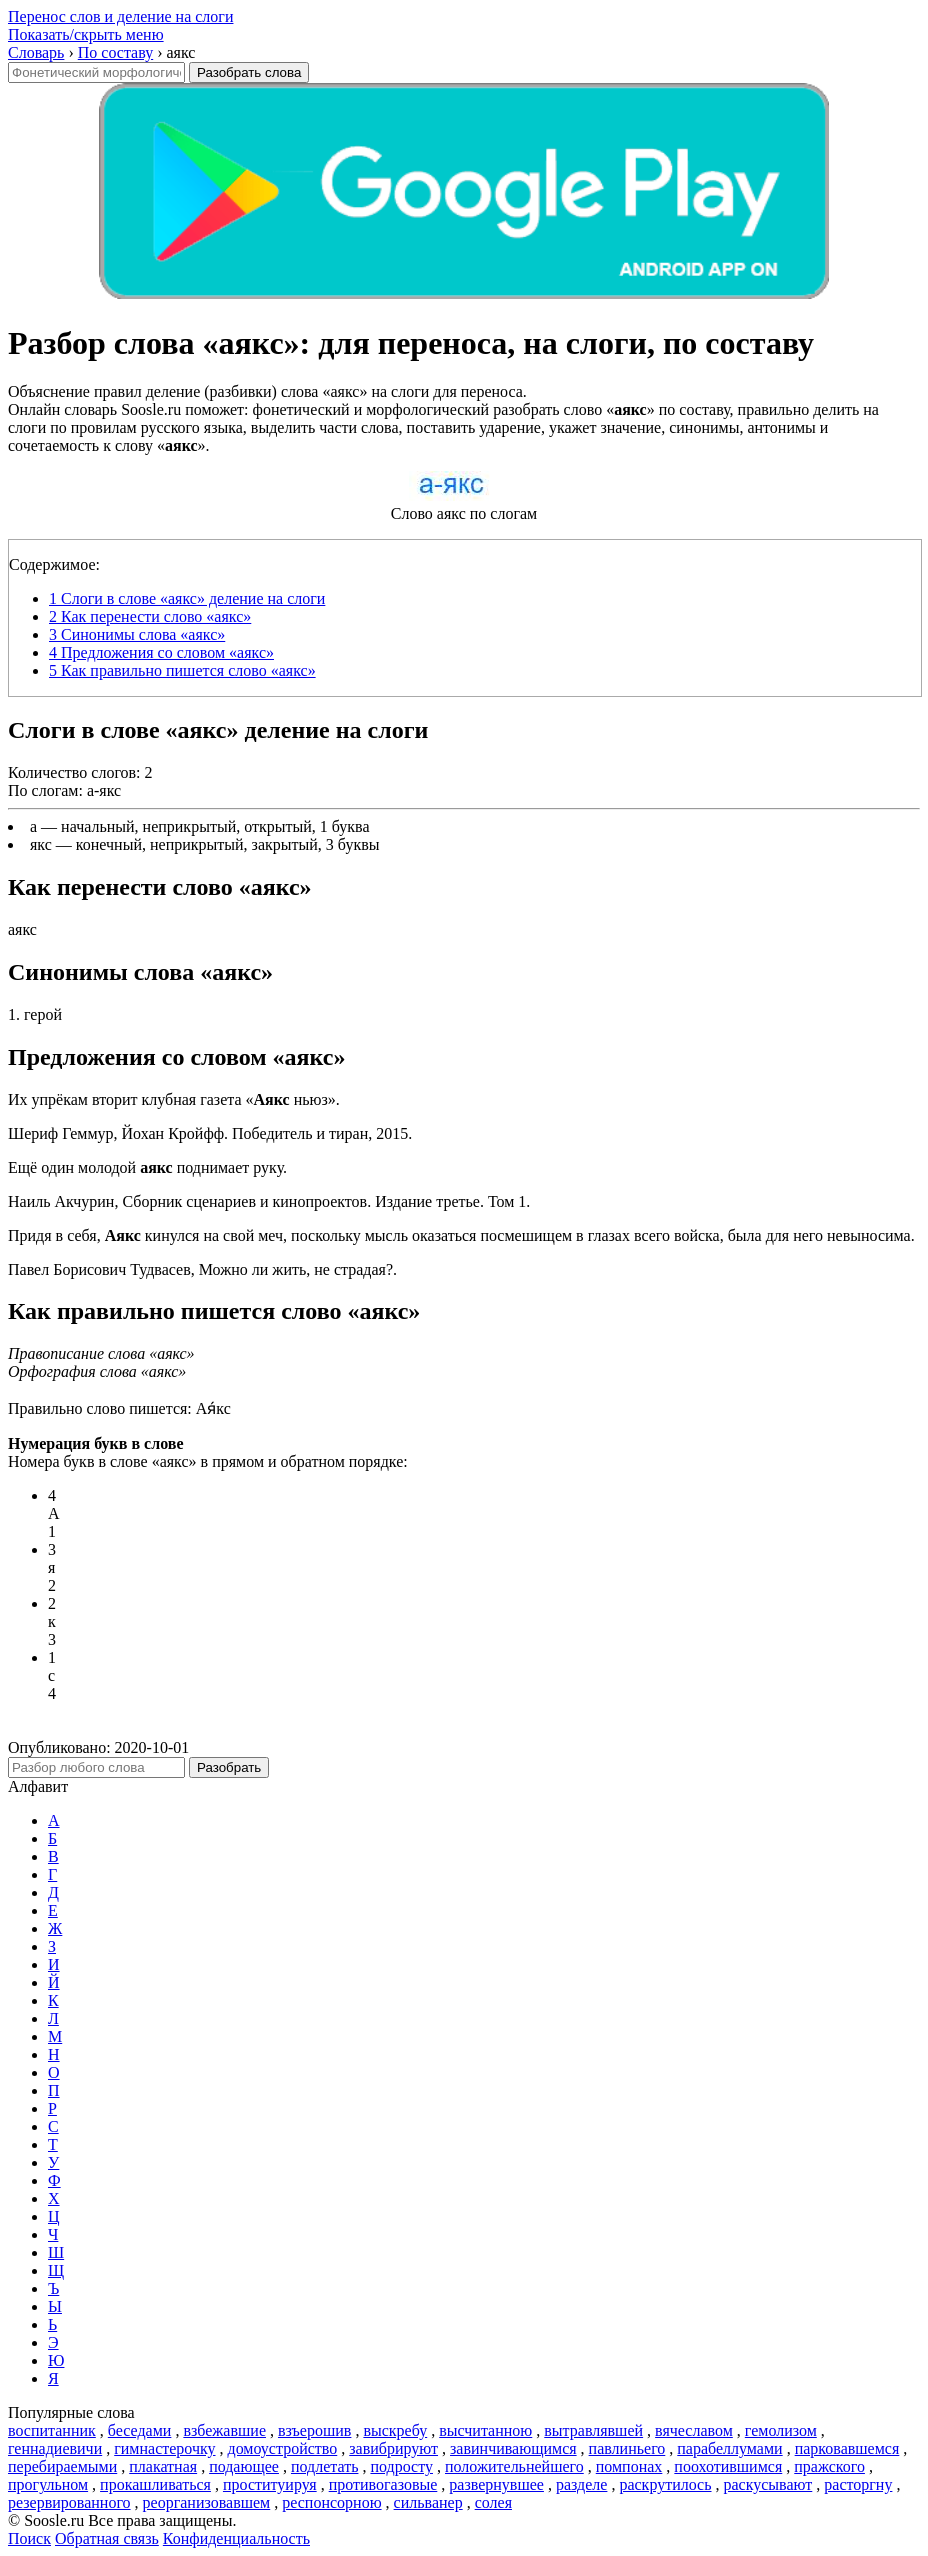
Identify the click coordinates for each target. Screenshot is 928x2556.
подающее (244, 2466)
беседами (140, 2430)
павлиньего (627, 2448)
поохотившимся (728, 2466)
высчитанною (485, 2430)
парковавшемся (847, 2448)
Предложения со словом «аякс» (161, 652)
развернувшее (496, 2484)
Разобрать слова (249, 72)
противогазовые (383, 2484)
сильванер (428, 2502)
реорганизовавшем (207, 2502)
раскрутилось (665, 2484)
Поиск (29, 2538)
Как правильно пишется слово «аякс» (182, 670)
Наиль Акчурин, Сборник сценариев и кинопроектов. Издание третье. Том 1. (269, 1201)
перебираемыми (62, 2466)
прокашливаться (155, 2484)
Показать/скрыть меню (86, 34)
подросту (401, 2466)
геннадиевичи (55, 2448)
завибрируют (393, 2448)
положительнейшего (514, 2466)
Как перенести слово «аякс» (150, 616)
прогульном (48, 2484)
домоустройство (283, 2448)
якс (41, 844)
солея (493, 2502)
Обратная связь (107, 2538)
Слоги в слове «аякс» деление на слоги (187, 598)
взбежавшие (224, 2430)
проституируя (270, 2484)
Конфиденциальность (236, 2538)
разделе (581, 2484)
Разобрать (229, 1767)
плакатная (163, 2466)
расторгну (858, 2484)
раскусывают (768, 2484)
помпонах (629, 2466)
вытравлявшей (593, 2430)
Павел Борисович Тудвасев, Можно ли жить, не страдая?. (202, 1269)
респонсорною (331, 2502)
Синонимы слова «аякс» (137, 634)
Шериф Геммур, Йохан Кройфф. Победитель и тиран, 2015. (210, 1133)
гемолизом (781, 2430)
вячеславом (694, 2430)
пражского (829, 2466)
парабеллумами (729, 2448)
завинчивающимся (513, 2448)
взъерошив (314, 2430)
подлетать (325, 2466)
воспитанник (52, 2430)
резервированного (69, 2502)
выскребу (395, 2430)
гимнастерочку (164, 2448)
